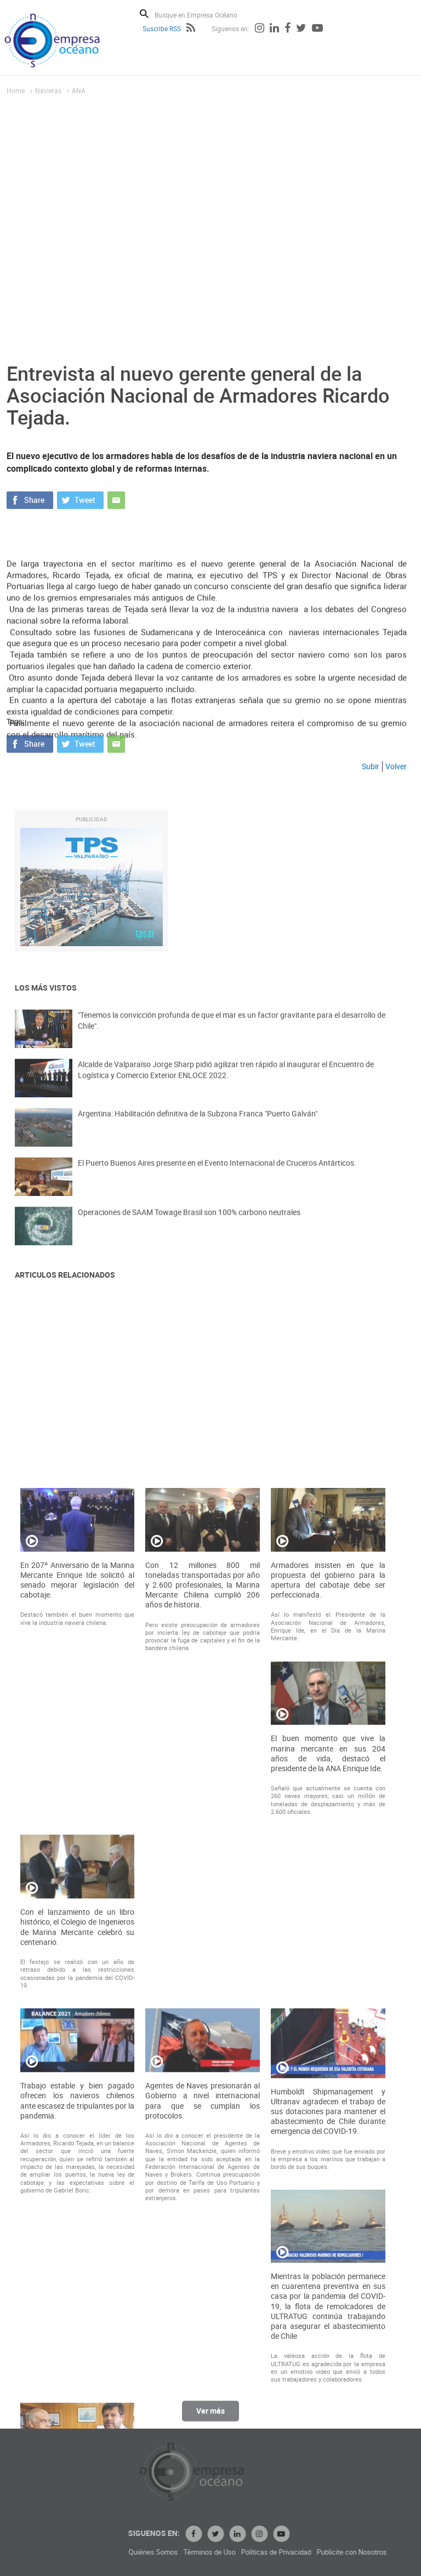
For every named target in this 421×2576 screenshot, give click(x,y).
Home (16, 90)
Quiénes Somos (297, 2552)
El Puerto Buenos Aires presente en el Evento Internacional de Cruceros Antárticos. (217, 1183)
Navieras (48, 90)
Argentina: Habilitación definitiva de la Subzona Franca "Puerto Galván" (197, 1134)
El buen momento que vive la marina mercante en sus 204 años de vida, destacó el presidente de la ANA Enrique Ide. (328, 2367)
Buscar (144, 13)
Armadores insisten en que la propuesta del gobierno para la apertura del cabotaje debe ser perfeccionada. (328, 2193)
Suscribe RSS (162, 28)
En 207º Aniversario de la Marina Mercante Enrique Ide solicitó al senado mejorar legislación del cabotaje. (77, 2193)
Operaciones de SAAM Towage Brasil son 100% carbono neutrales (189, 1233)
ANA (79, 90)
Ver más (210, 2422)
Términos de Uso (354, 2552)
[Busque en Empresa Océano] (203, 14)
